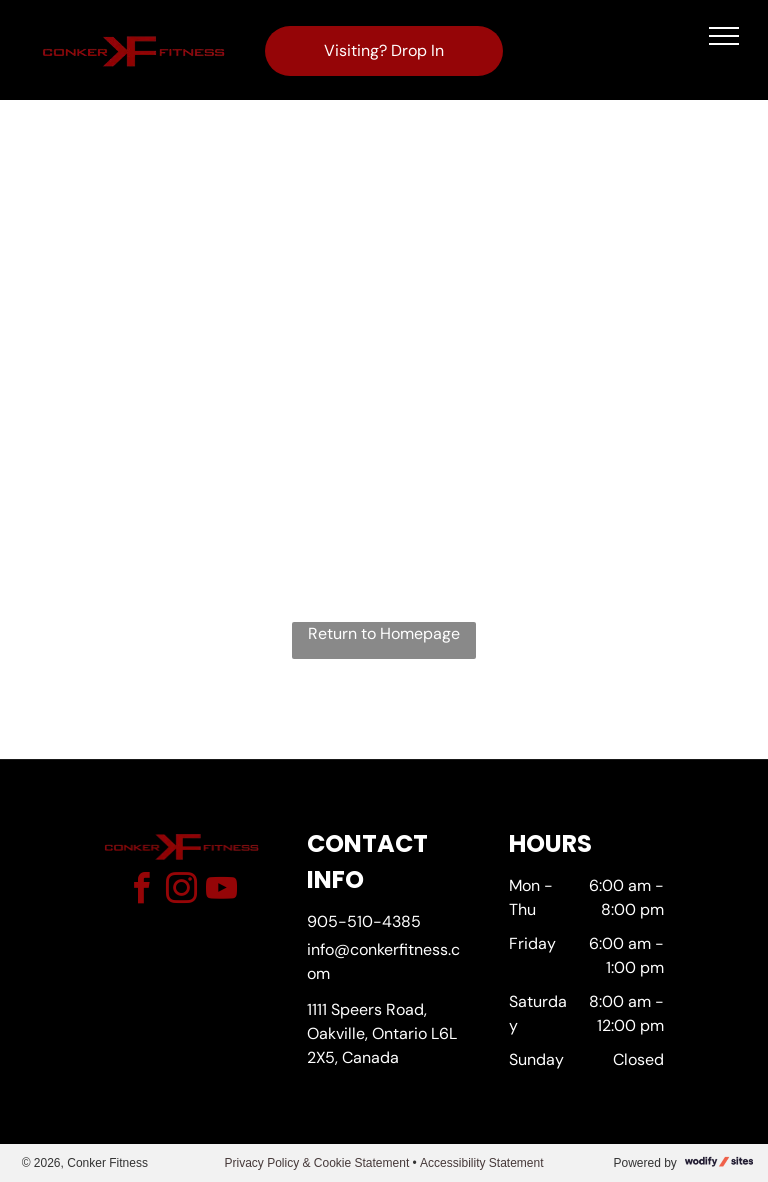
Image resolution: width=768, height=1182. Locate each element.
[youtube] (221, 891)
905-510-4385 (364, 921)
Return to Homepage (384, 633)
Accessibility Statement (481, 1163)
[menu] (724, 36)
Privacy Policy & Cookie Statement (316, 1163)
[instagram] (181, 891)
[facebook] (141, 891)
